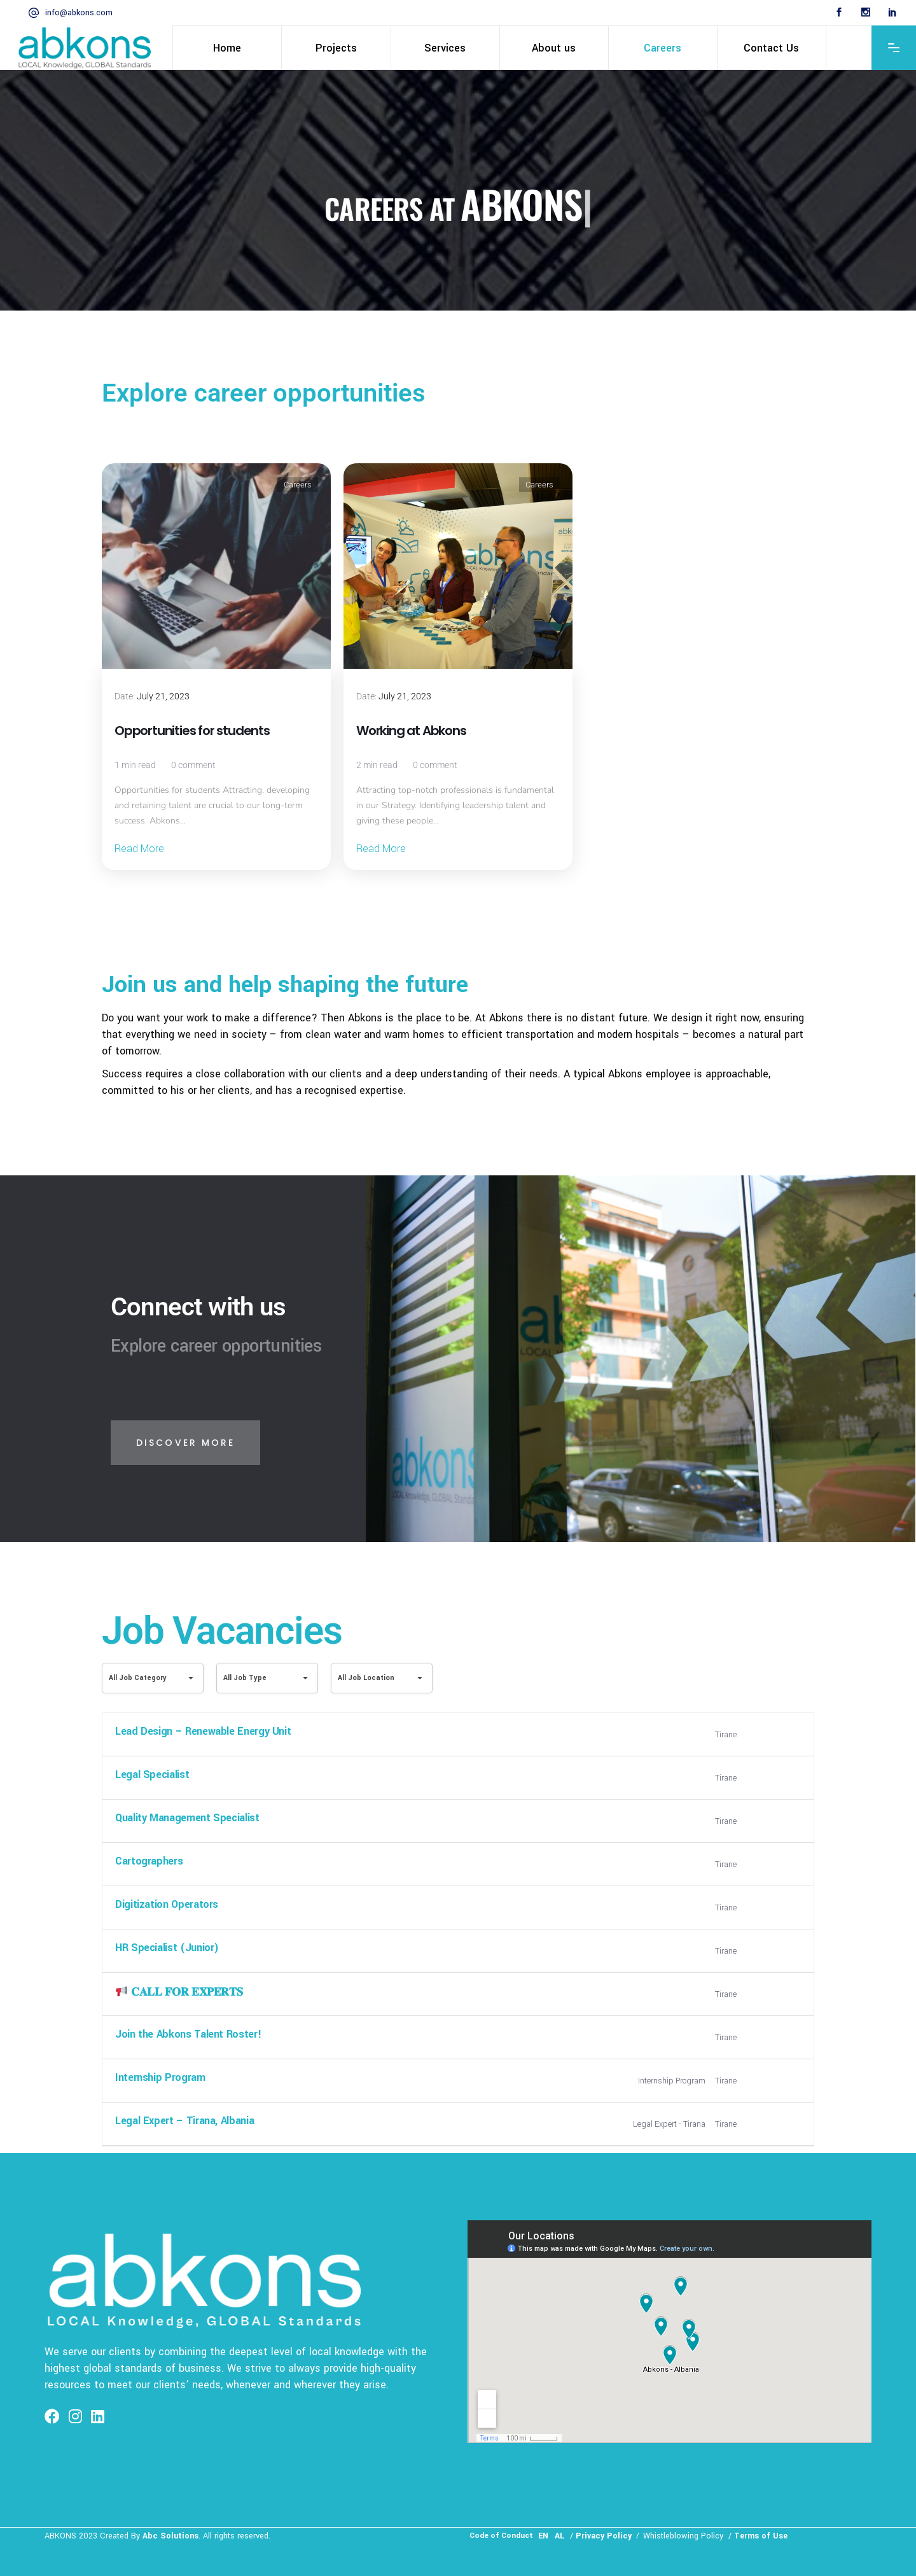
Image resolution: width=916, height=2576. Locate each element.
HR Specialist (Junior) (167, 1947)
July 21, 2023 (163, 696)
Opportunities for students (192, 730)
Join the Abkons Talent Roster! (188, 2034)
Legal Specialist (152, 1774)
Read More (139, 848)
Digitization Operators (166, 1904)
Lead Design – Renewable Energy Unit (203, 1731)
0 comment (193, 765)
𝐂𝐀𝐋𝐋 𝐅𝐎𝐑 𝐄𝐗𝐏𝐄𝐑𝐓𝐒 (179, 1992)
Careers (298, 484)
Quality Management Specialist (187, 1817)
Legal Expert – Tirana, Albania (184, 2120)
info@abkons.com (79, 12)
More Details (773, 1734)
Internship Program (160, 2077)
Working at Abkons (411, 730)
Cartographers (149, 1861)
